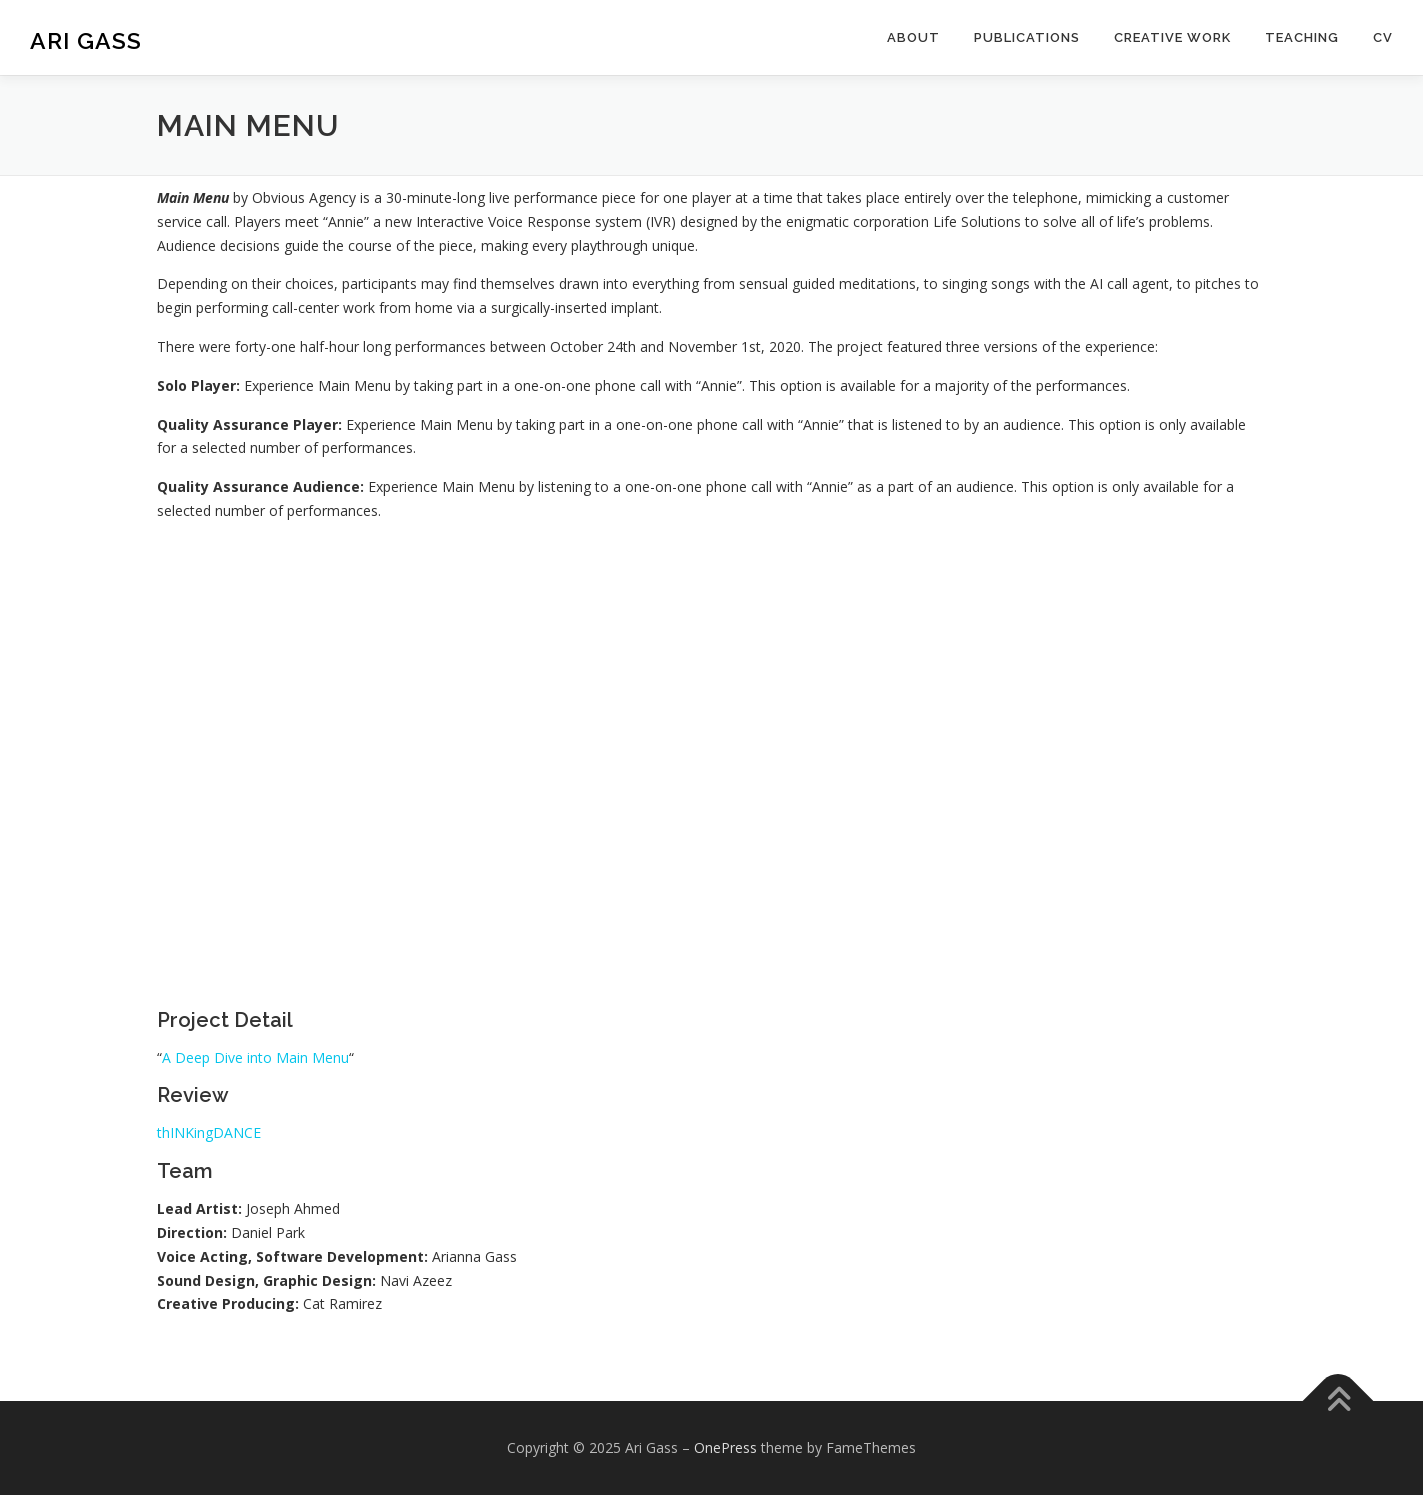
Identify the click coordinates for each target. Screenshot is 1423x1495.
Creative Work (1172, 37)
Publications (1027, 37)
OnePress (725, 1447)
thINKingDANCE (209, 1132)
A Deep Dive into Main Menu (255, 1057)
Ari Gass (86, 40)
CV (1383, 37)
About (913, 37)
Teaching (1302, 37)
